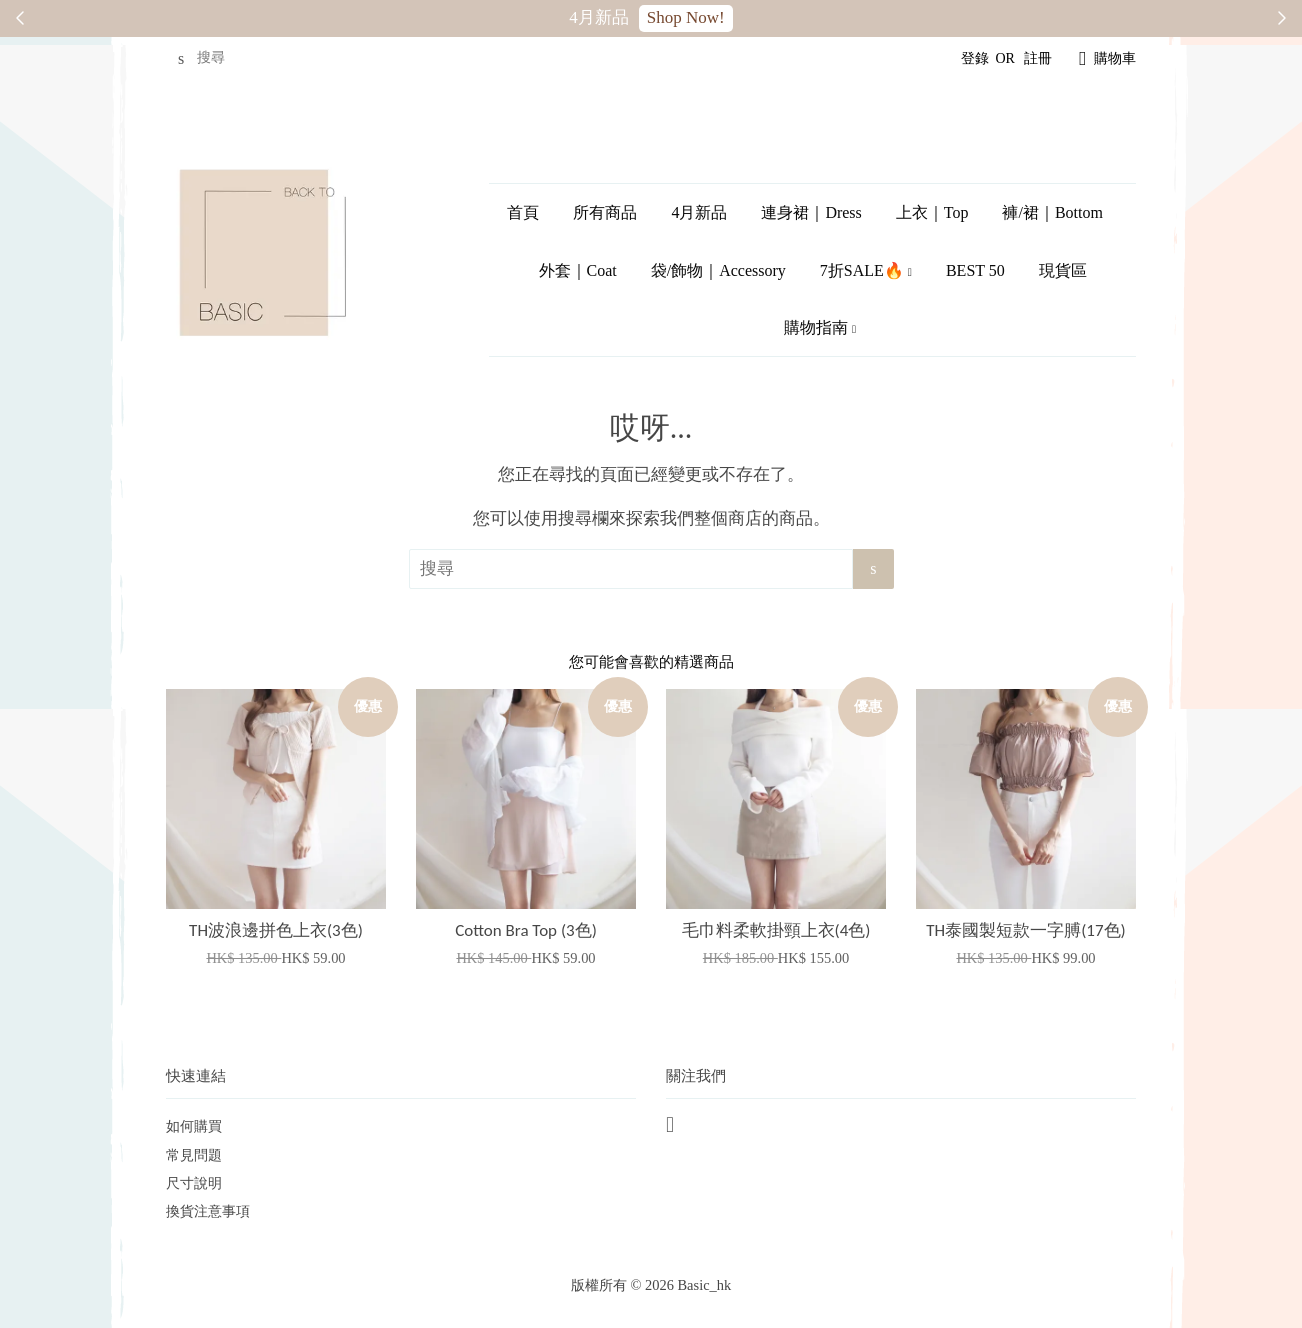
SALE (703, 17)
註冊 (1038, 58)
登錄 (975, 58)
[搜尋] (226, 58)
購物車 (1115, 58)
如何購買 (194, 1126)
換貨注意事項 (208, 1211)
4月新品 (699, 212)
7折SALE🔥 (866, 270)
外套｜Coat (578, 270)
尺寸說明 (194, 1183)
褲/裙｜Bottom (1052, 212)
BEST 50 (975, 270)
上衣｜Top (932, 212)
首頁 (523, 212)
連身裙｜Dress (811, 212)
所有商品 (605, 212)
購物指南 (820, 327)
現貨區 (1063, 270)
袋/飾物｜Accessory (718, 270)
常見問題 (194, 1155)
